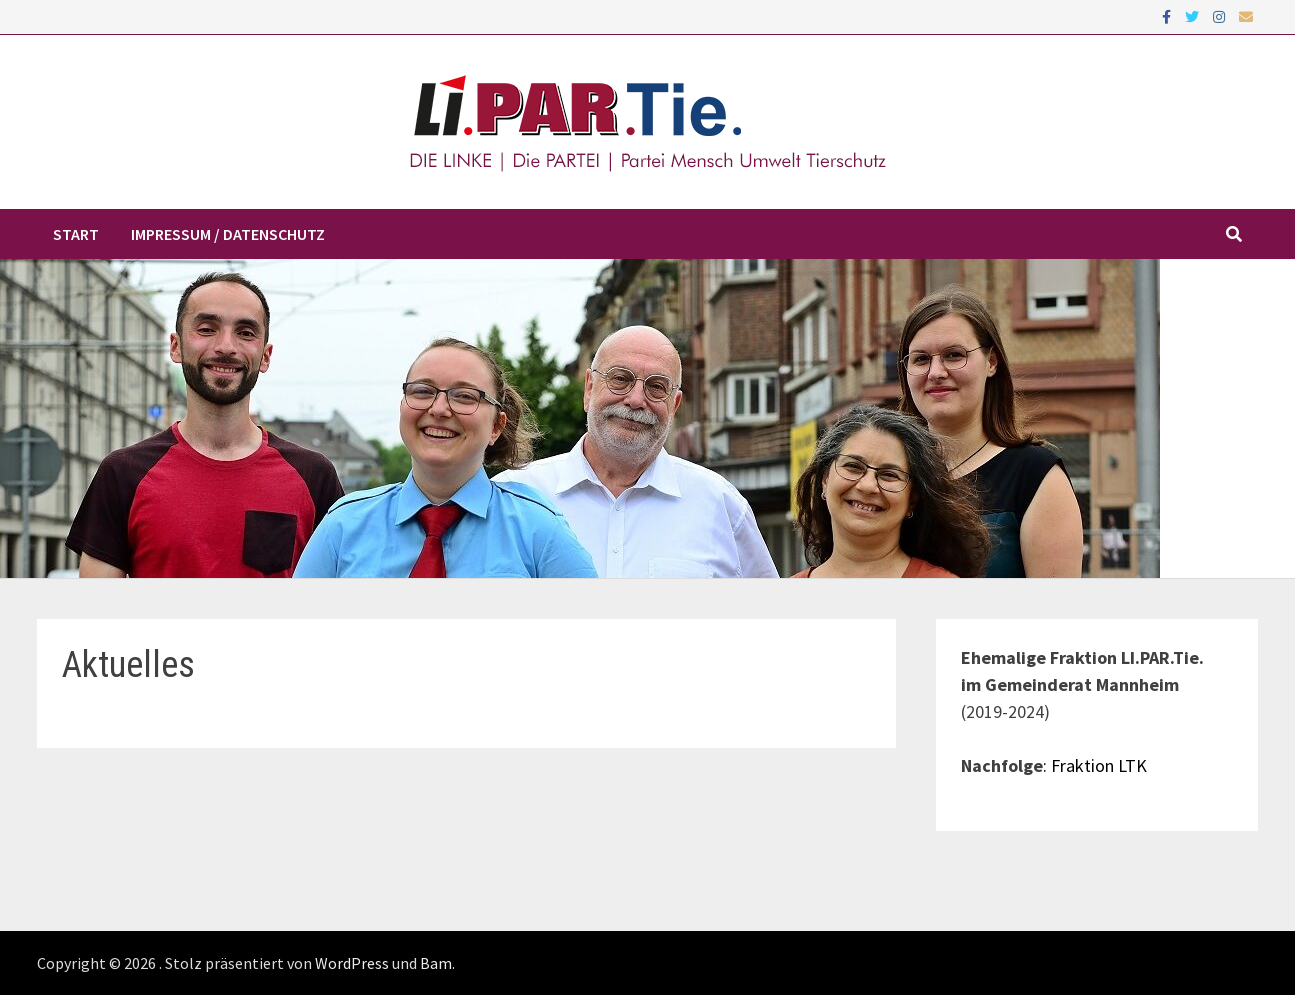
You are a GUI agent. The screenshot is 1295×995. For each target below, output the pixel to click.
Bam (436, 963)
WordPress (352, 963)
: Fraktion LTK (1095, 765)
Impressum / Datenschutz (228, 234)
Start (76, 234)
